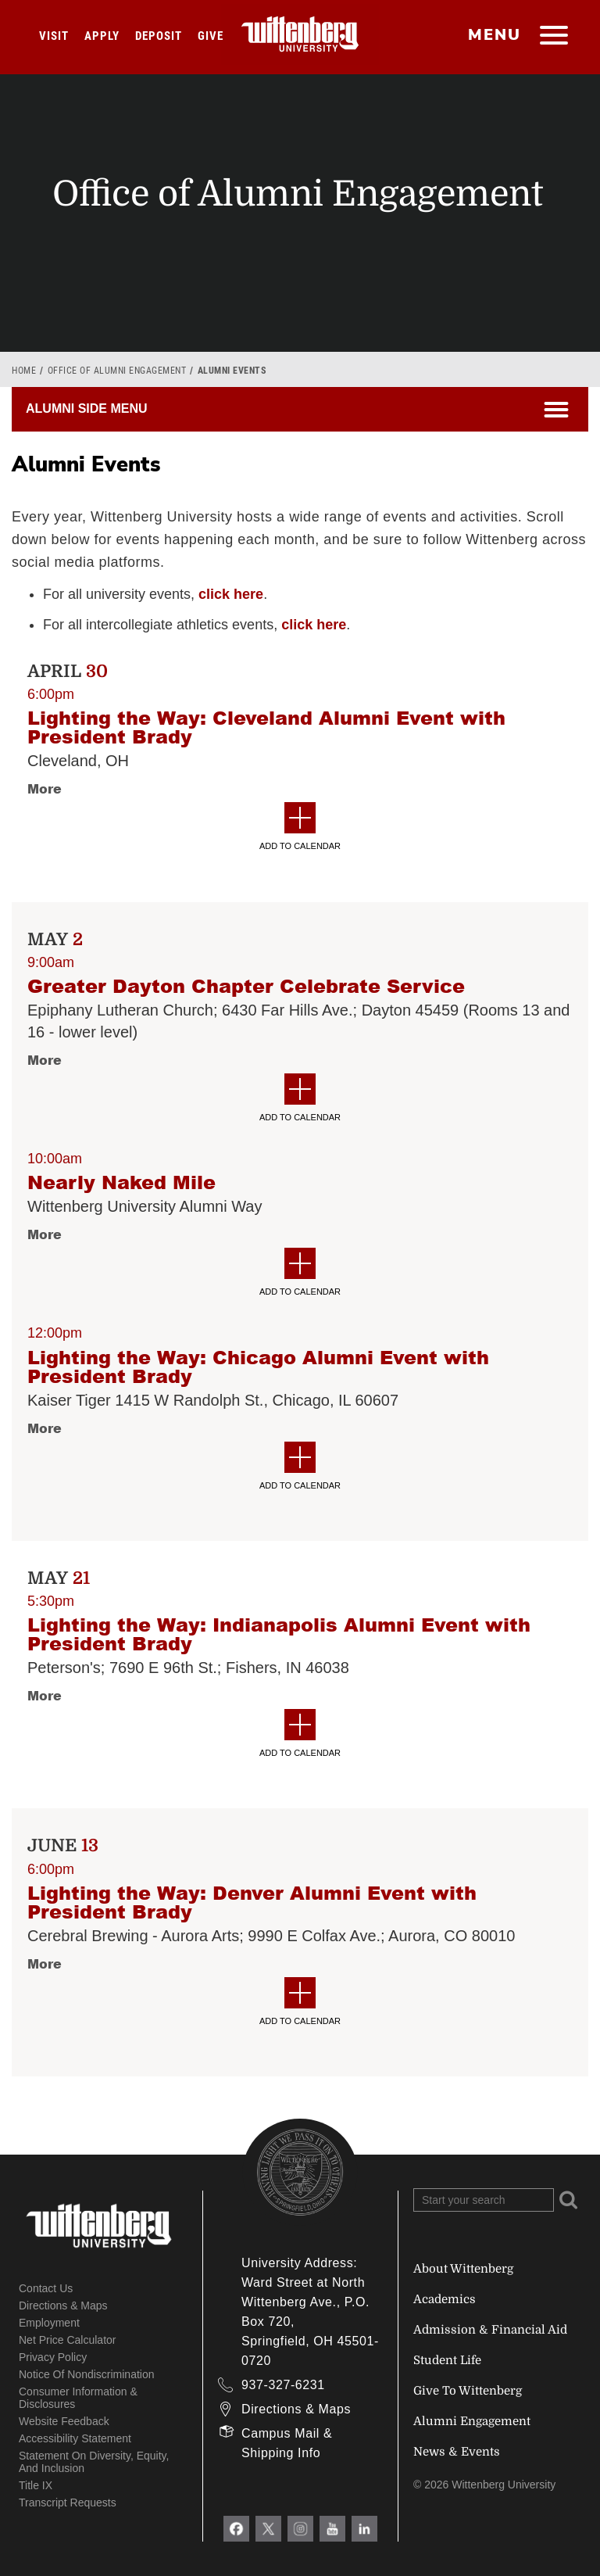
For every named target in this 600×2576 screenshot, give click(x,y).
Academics (444, 2299)
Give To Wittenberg (467, 2391)
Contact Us (46, 2288)
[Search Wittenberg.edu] (483, 2200)
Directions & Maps (63, 2305)
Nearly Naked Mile (121, 1182)
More (44, 788)
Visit (54, 36)
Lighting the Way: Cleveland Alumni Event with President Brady (266, 727)
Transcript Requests (67, 2502)
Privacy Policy (53, 2357)
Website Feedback (64, 2421)
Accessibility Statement (75, 2438)
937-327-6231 (283, 2384)
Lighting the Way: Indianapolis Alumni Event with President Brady (278, 1634)
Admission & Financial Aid (490, 2330)
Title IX (35, 2485)
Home (24, 370)
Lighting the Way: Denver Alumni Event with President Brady (252, 1902)
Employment (49, 2322)
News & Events (456, 2452)
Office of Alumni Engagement (117, 370)
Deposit (158, 36)
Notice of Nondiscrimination (87, 2374)
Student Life (447, 2360)
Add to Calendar (300, 826)
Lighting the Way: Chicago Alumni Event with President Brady (258, 1366)
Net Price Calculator (67, 2340)
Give (210, 36)
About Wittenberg (463, 2269)
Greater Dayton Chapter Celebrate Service (246, 985)
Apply (102, 36)
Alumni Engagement (471, 2421)
